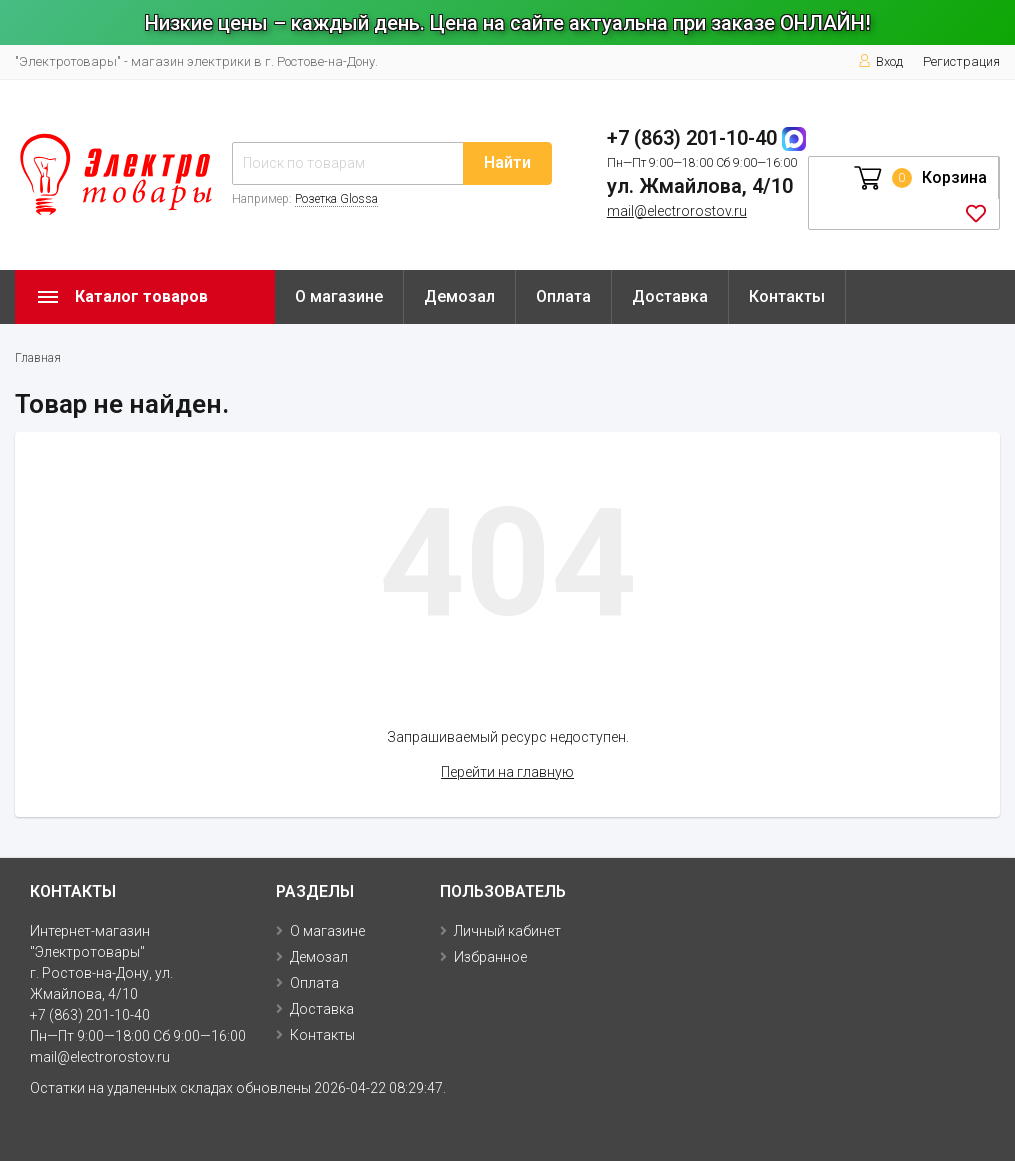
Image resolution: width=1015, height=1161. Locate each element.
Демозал (459, 296)
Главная (38, 358)
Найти (507, 162)
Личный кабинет (507, 931)
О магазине (339, 296)
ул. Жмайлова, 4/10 (700, 186)
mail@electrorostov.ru (677, 211)
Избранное (490, 957)
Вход (880, 61)
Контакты (787, 296)
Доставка (670, 296)
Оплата (563, 296)
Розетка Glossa (336, 199)
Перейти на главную (507, 772)
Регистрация (961, 61)
